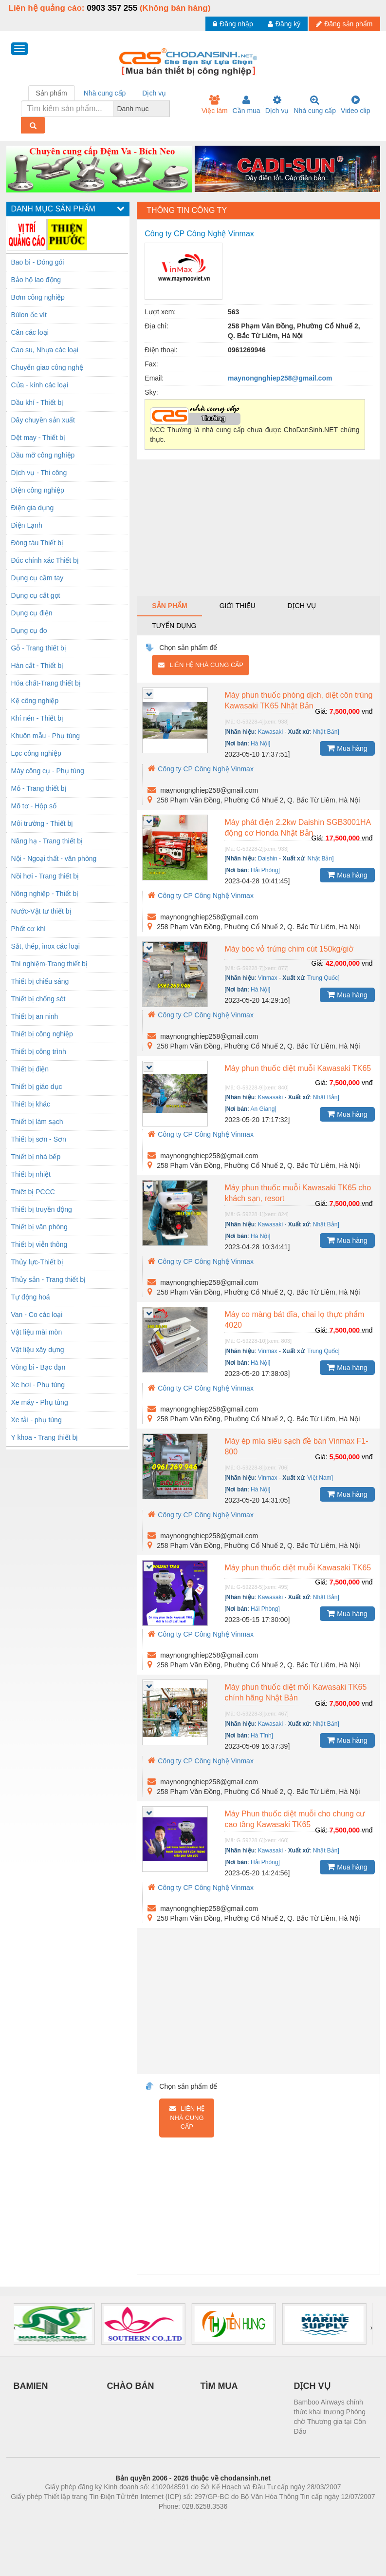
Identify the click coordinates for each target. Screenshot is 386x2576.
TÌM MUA (219, 2386)
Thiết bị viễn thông (39, 1244)
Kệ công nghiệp (35, 701)
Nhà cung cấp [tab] (105, 93)
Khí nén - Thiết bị (37, 718)
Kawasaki (270, 731)
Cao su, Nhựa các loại (44, 350)
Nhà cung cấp (315, 104)
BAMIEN (31, 2386)
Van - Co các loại (37, 1314)
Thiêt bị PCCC (33, 1192)
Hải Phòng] (265, 870)
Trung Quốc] (323, 977)
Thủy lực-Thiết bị (37, 1262)
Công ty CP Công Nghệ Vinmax (200, 769)
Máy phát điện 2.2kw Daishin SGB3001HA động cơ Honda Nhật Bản (297, 827)
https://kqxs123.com (239, 2521)
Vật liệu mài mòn (36, 1332)
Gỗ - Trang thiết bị (38, 648)
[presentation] (15, 2327)
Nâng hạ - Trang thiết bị (47, 841)
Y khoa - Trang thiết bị (44, 1437)
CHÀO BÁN (130, 2386)
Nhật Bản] (326, 731)
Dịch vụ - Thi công (39, 473)
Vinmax (267, 977)
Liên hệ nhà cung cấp (200, 664)
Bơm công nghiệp (38, 297)
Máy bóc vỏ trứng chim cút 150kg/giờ (288, 949)
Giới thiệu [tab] (238, 606)
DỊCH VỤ (312, 2386)
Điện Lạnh (26, 525)
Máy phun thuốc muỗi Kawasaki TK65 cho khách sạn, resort (297, 1192)
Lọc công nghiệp (36, 753)
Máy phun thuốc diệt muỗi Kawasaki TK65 (297, 1068)
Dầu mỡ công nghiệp (43, 455)
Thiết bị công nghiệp (42, 1034)
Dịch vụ (277, 104)
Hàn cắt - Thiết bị (37, 665)
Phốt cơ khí (28, 929)
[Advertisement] (258, 527)
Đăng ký (284, 24)
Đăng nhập (233, 24)
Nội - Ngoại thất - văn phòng (54, 858)
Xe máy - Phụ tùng (39, 1402)
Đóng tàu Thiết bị (37, 543)
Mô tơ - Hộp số (33, 806)
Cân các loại (30, 332)
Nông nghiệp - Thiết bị (45, 893)
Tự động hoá (30, 1297)
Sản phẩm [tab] (51, 93)
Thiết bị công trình (38, 1051)
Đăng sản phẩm (344, 24)
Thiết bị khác (30, 1104)
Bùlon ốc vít (29, 315)
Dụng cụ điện (32, 613)
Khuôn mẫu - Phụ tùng (45, 736)
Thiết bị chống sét (38, 999)
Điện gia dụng (32, 508)
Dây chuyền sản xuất (43, 420)
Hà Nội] (260, 743)
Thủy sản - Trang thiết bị (48, 1279)
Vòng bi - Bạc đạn (38, 1367)
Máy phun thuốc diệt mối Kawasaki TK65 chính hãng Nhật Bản (295, 1692)
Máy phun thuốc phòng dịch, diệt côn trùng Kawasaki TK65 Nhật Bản (298, 700)
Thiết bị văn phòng (39, 1227)
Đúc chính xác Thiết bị (45, 560)
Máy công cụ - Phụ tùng (47, 771)
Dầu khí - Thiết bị (37, 402)
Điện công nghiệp (37, 490)
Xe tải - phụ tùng (36, 1420)
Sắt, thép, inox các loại (45, 946)
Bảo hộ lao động (36, 280)
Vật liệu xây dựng (37, 1350)
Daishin (267, 858)
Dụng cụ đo (29, 630)
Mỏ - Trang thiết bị (39, 788)
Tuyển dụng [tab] (174, 626)
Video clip (355, 104)
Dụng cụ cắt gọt (35, 595)
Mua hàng (347, 748)
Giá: (321, 711)
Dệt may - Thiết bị (38, 437)
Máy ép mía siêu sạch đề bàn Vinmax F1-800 (296, 1446)
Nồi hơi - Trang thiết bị (45, 876)
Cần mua (246, 104)
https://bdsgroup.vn (180, 2521)
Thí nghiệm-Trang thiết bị (49, 964)
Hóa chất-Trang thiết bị (46, 683)
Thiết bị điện (30, 1069)
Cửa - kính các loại (39, 385)
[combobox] (167, 108)
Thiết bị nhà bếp (36, 1157)
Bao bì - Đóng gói (37, 262)
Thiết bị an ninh (34, 1016)
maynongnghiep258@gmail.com (280, 378)
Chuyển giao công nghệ (47, 367)
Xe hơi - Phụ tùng (38, 1385)
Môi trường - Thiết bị (42, 823)
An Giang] (263, 1109)
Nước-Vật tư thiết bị (41, 911)
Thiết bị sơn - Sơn (38, 1139)
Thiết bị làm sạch (37, 1122)
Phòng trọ (131, 2521)
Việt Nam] (320, 1477)
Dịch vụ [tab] (154, 93)
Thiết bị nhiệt (31, 1174)
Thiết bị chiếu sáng (40, 981)
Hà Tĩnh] (262, 1735)
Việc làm (215, 104)
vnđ (367, 711)
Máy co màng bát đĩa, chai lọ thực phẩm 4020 (294, 1319)
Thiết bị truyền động (41, 1209)
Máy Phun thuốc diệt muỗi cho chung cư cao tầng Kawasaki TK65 (294, 1819)
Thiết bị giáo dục (36, 1086)
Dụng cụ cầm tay (37, 578)
